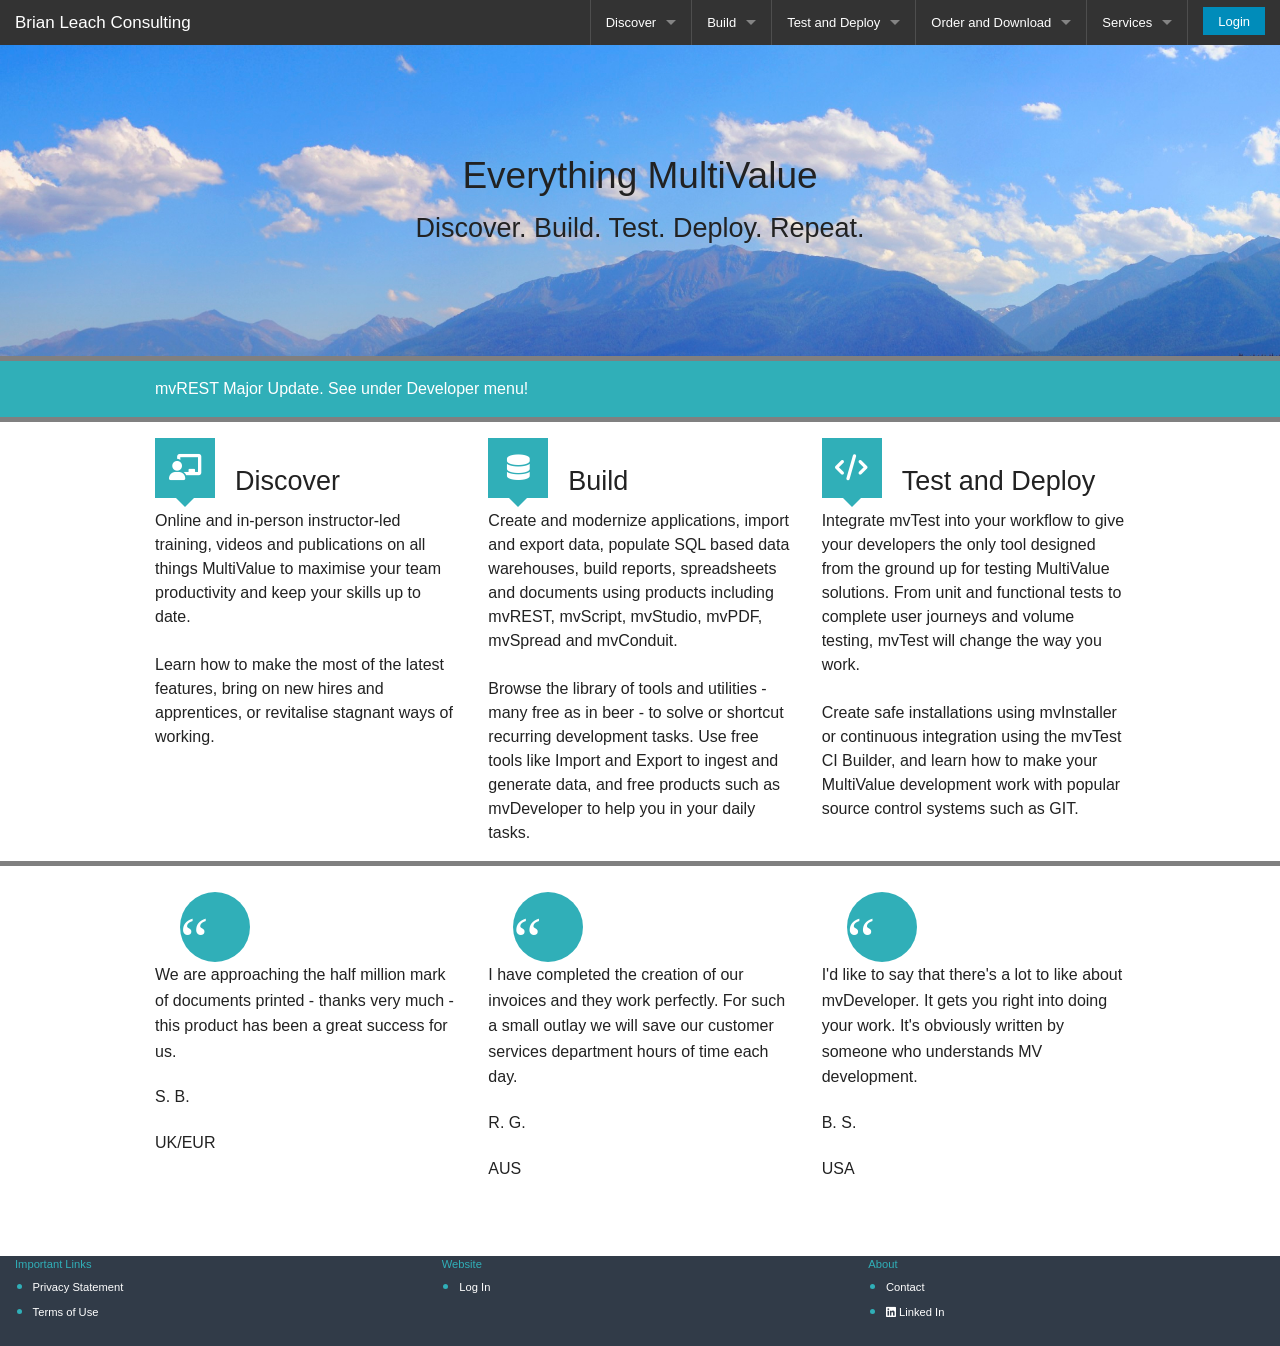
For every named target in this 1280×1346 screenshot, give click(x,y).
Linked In (915, 1312)
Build (721, 22)
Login (1234, 21)
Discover (631, 22)
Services (1127, 22)
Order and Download (991, 22)
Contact (905, 1287)
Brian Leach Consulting (103, 22)
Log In (474, 1287)
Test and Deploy (833, 22)
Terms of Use (66, 1312)
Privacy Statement (78, 1287)
